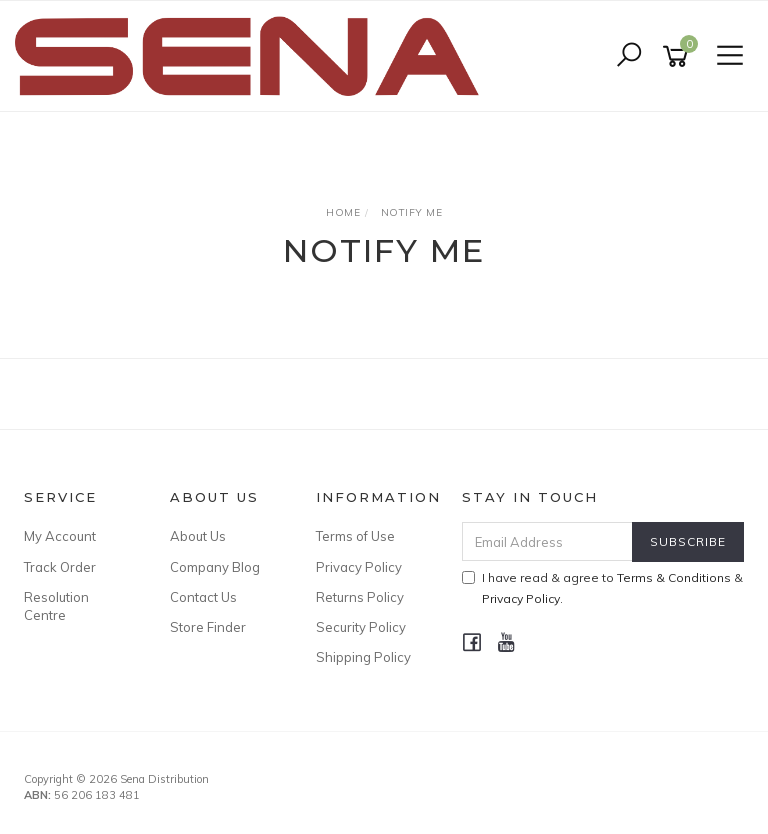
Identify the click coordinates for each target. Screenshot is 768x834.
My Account (60, 536)
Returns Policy (360, 597)
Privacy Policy (359, 567)
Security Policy (361, 627)
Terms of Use (355, 536)
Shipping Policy (363, 657)
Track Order (60, 567)
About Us (198, 536)
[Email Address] (548, 541)
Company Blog (215, 567)
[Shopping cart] (679, 56)
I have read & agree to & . (602, 588)
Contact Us (203, 597)
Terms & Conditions (674, 577)
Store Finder (208, 627)
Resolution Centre (56, 606)
